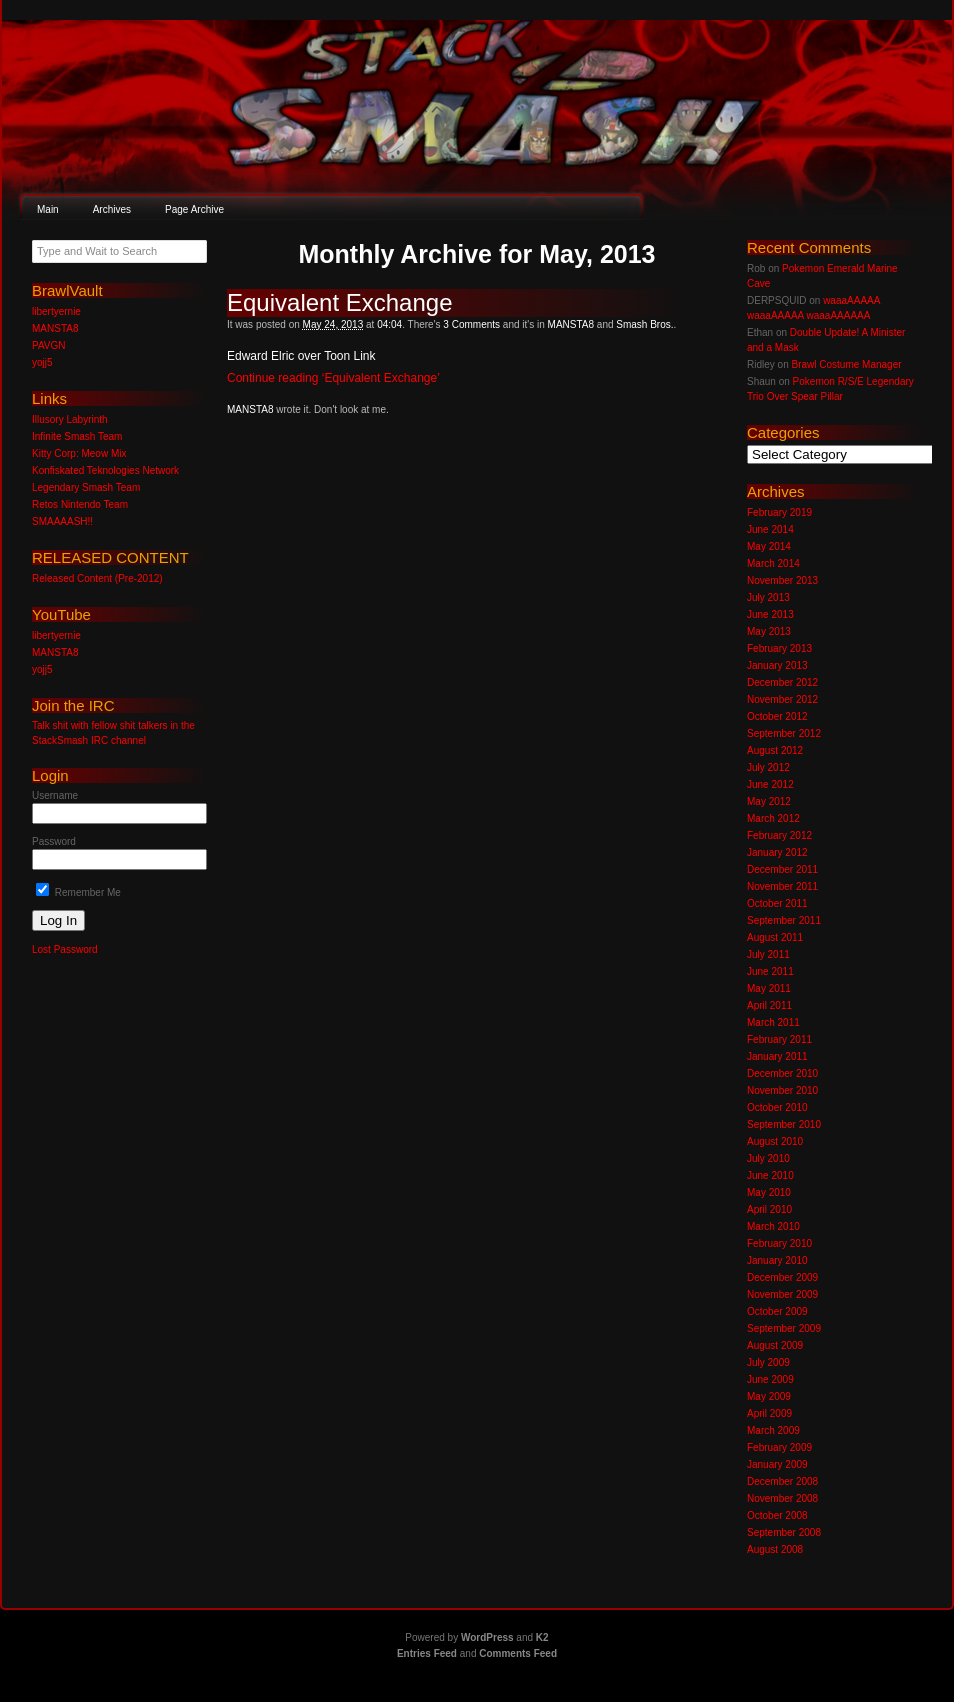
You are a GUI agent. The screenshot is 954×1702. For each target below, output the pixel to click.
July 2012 (768, 767)
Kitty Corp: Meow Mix (79, 453)
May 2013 (769, 631)
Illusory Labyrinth (70, 419)
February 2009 (779, 1447)
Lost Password (65, 949)
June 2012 (770, 784)
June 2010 (770, 1175)
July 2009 (768, 1362)
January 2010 (777, 1260)
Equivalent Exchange (340, 302)
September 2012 (784, 733)
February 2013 (779, 648)
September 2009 (784, 1328)
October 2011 (777, 903)
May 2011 (769, 988)
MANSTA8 (571, 324)
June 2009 (770, 1379)
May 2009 (769, 1396)
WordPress (487, 1637)
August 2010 (775, 1141)
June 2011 (770, 971)
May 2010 (769, 1192)
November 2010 (782, 1090)
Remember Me (78, 892)
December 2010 (782, 1073)
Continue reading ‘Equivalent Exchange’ (333, 378)
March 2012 (773, 818)
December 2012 (782, 682)
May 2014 (769, 546)
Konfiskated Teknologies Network (105, 470)
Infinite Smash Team (77, 436)
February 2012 (779, 835)
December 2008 (782, 1481)
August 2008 (775, 1549)
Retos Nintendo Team (80, 504)
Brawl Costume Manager (846, 364)
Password (54, 841)
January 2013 (777, 665)
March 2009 (773, 1430)
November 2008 (782, 1498)
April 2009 (769, 1413)
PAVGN (49, 345)
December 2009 (782, 1277)
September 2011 (784, 920)
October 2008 (777, 1515)
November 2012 (782, 699)
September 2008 (784, 1532)
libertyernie (56, 311)
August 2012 (775, 750)
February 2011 (779, 1039)
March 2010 (773, 1226)
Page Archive (194, 209)
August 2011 (775, 937)
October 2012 (777, 716)
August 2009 (775, 1345)
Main (48, 209)
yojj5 (42, 362)
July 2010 (768, 1158)
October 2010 (777, 1107)
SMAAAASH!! (62, 521)
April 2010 (769, 1209)
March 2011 (773, 1022)
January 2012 (777, 852)
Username (55, 795)
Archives (112, 209)
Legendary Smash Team (86, 487)
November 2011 (782, 886)
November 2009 (782, 1294)
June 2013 (770, 614)
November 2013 (782, 580)
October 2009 (777, 1311)
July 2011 (768, 954)
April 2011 (769, 1005)
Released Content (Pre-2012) (97, 578)
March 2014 (773, 563)
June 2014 (770, 529)
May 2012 (769, 801)
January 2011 (777, 1056)
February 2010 (779, 1243)
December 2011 (782, 869)
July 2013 (768, 597)
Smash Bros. (644, 324)
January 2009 (777, 1464)
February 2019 (779, 512)
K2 (542, 1637)
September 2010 (784, 1124)
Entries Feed (427, 1653)
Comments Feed (518, 1653)
